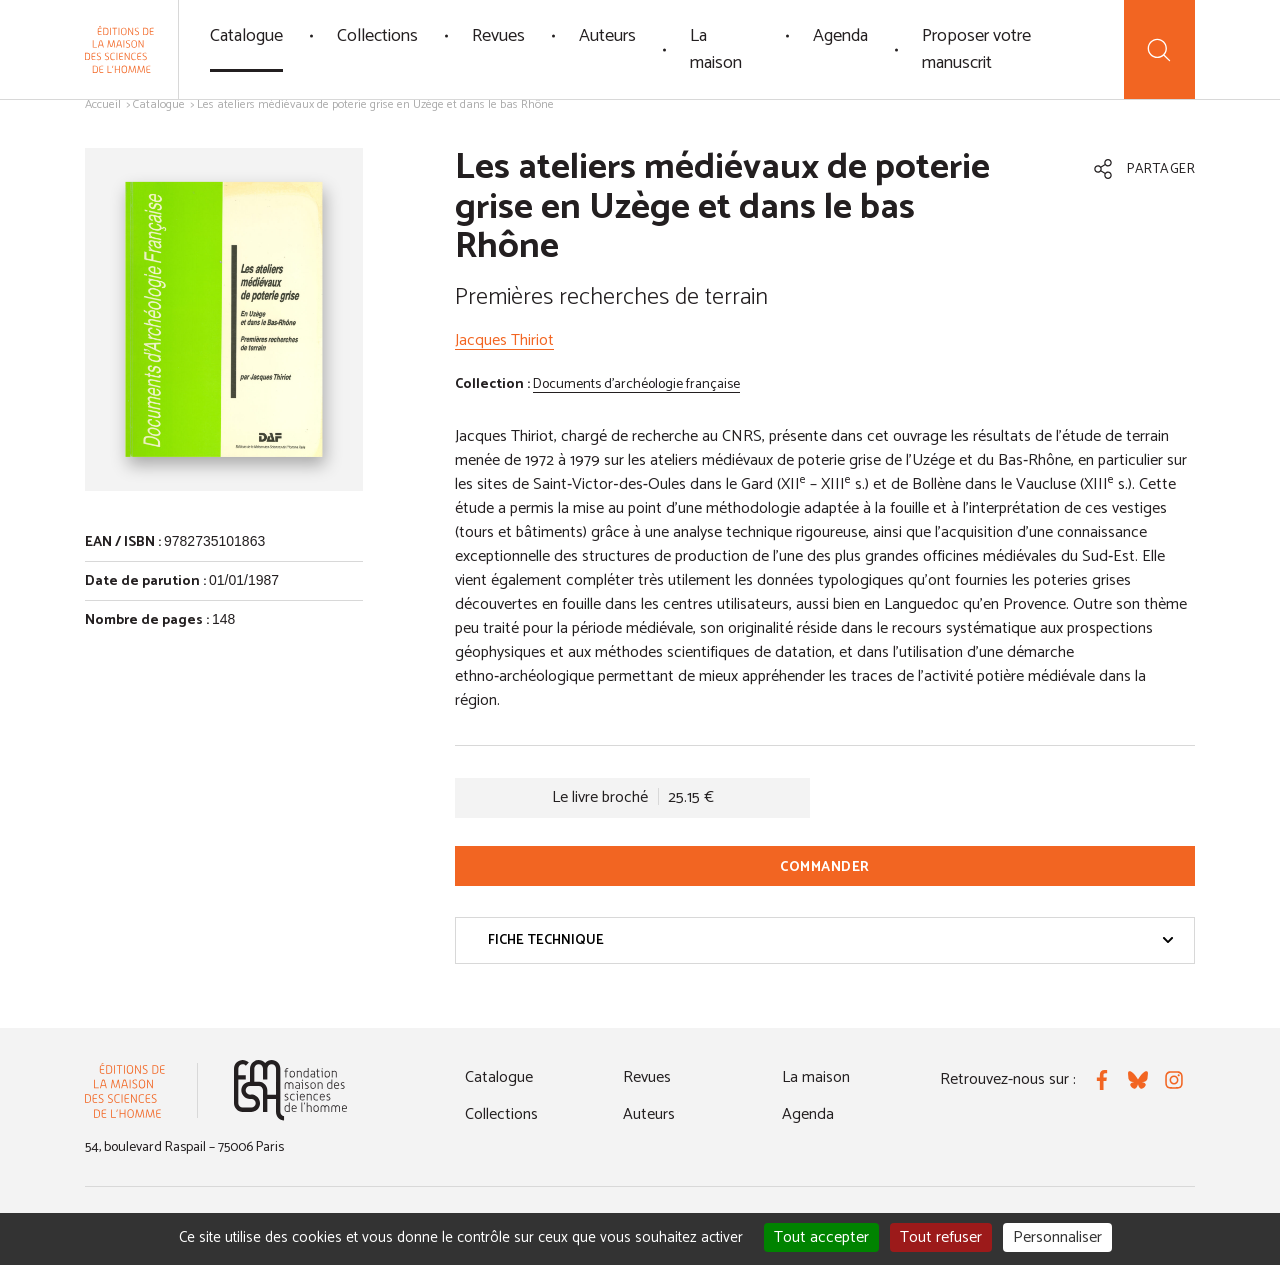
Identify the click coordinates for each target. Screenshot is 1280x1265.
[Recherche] (1159, 49)
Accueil (103, 104)
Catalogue (246, 36)
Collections (377, 36)
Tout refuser (941, 1237)
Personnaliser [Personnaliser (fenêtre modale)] (1057, 1237)
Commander (825, 867)
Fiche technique (831, 940)
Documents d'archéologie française (636, 384)
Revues (498, 36)
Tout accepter (821, 1237)
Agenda (840, 36)
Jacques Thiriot (504, 340)
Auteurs (607, 36)
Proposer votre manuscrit (976, 49)
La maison (716, 49)
